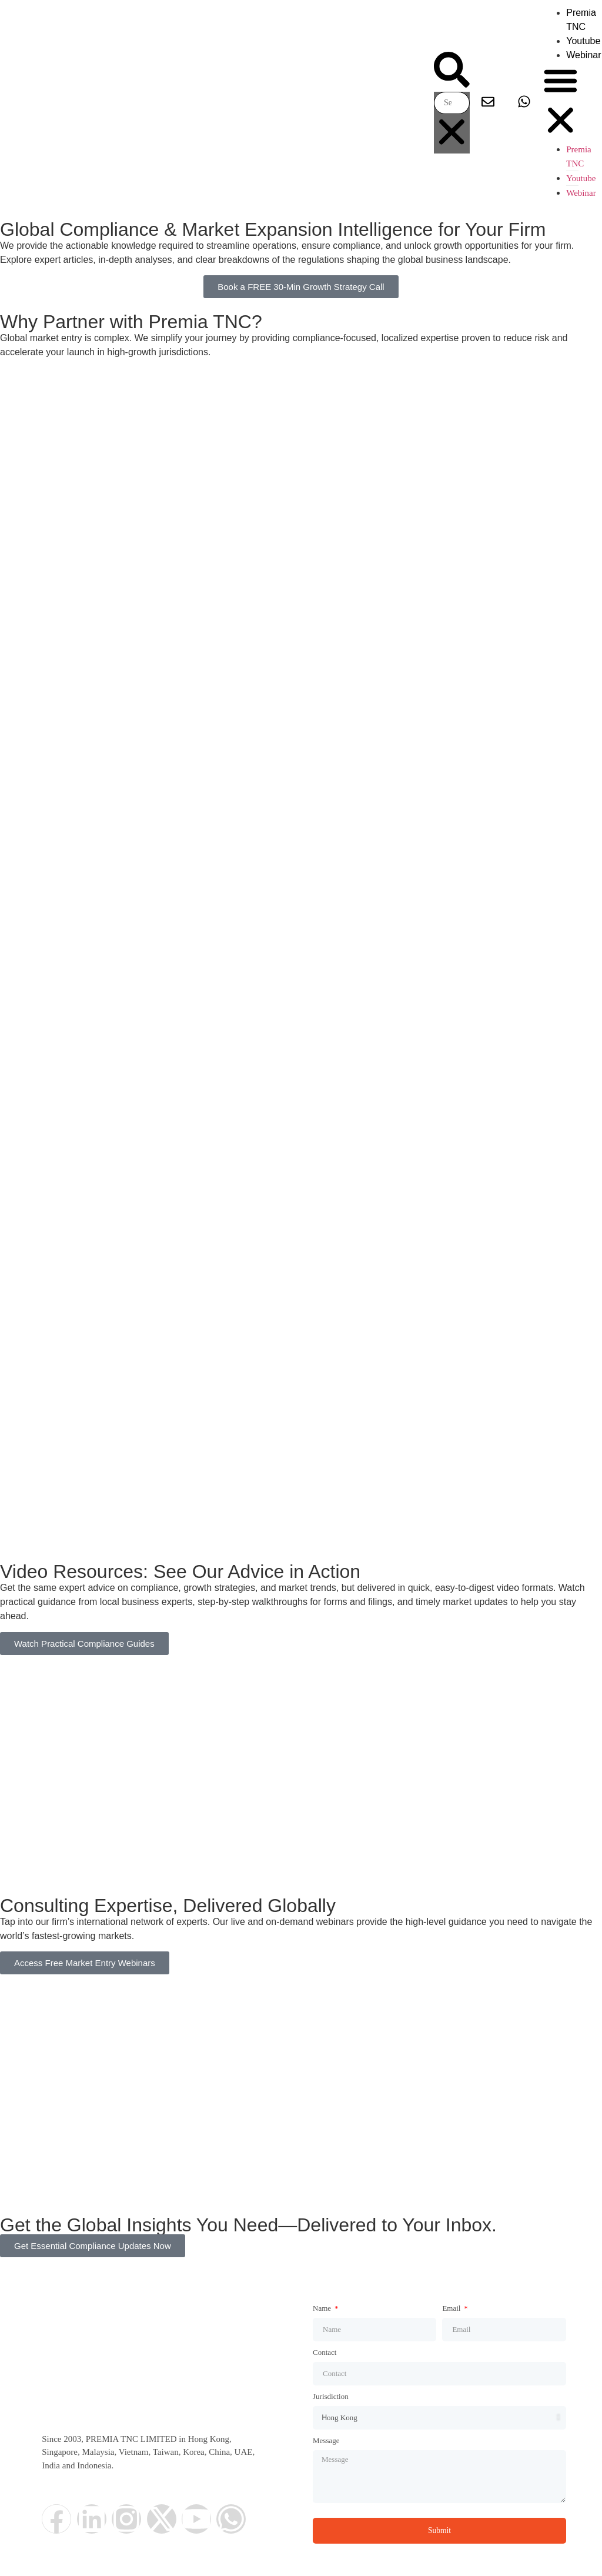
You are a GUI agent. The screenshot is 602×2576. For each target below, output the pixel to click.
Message (326, 2441)
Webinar (583, 55)
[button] (452, 72)
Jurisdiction (331, 2397)
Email (452, 2308)
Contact (324, 2352)
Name (323, 2308)
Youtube (583, 41)
